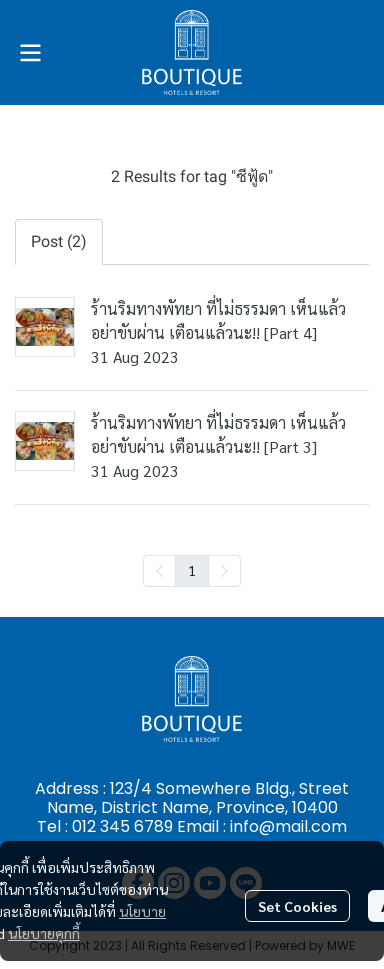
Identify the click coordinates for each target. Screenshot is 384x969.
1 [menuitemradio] (192, 570)
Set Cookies (297, 906)
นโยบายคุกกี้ (44, 933)
